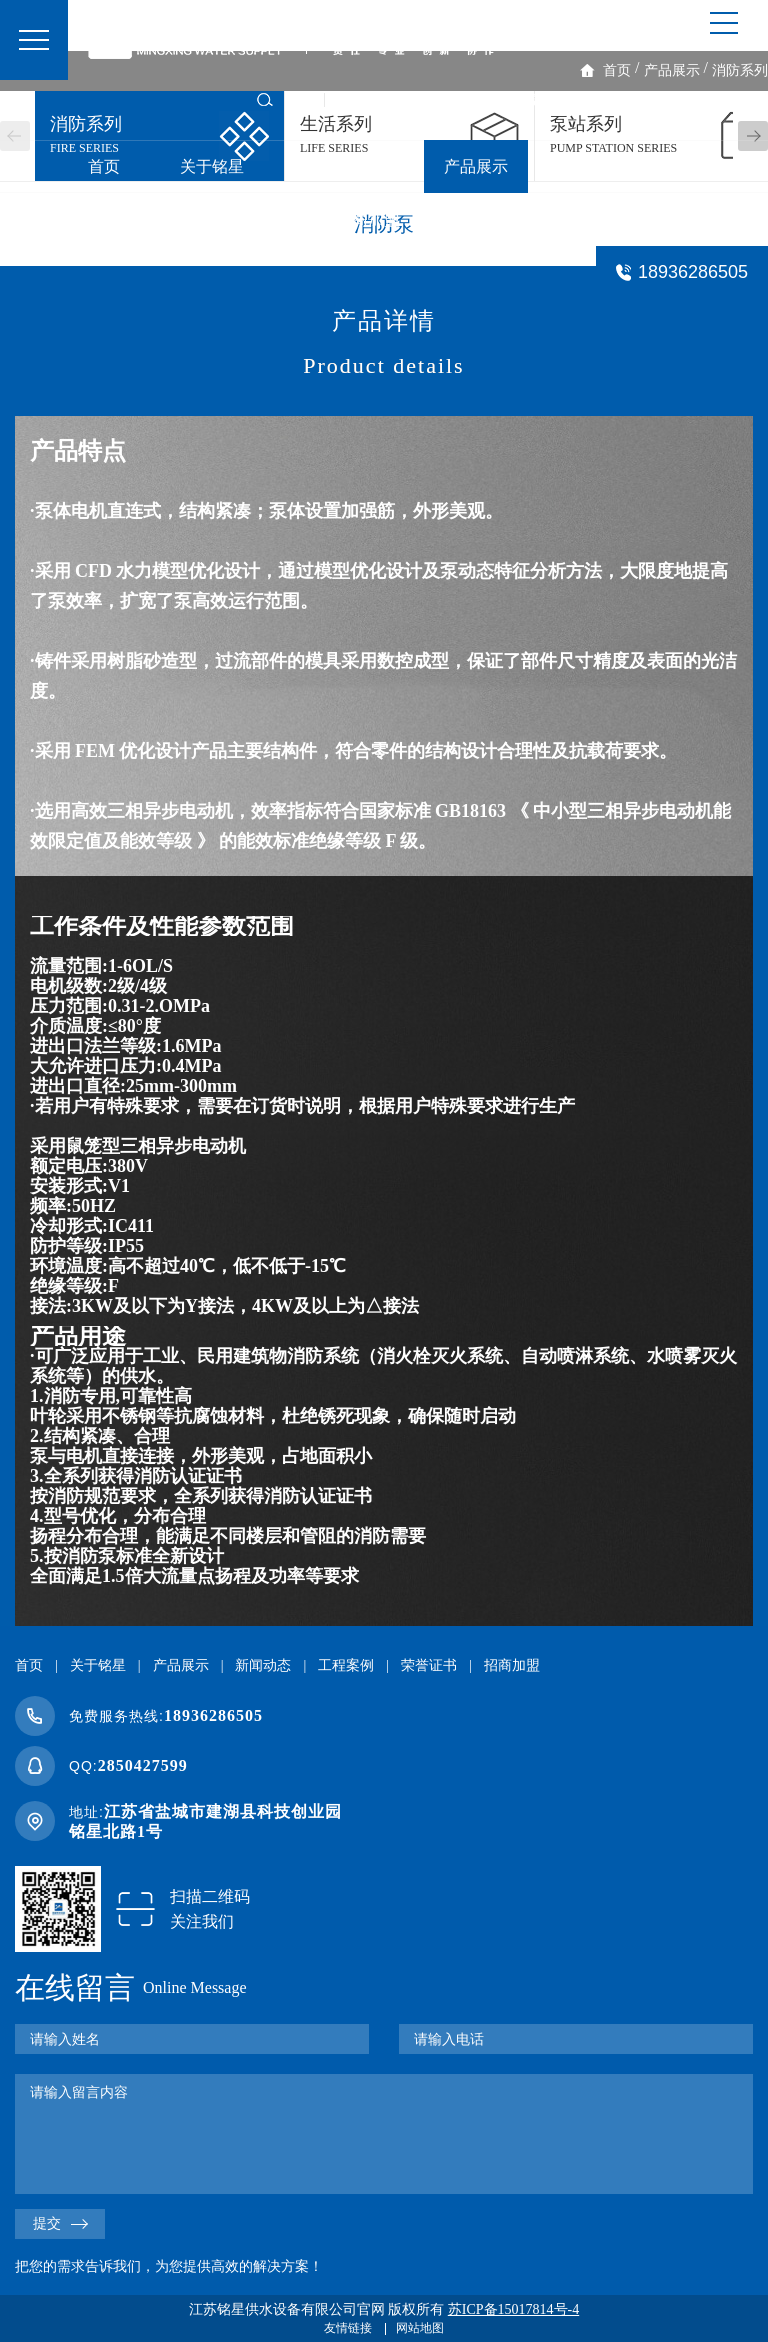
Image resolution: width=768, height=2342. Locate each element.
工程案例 (120, 219)
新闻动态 (600, 166)
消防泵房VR (518, 99)
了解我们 (624, 99)
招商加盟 (368, 219)
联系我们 (492, 219)
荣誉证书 (244, 219)
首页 (104, 166)
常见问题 (616, 219)
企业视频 (720, 99)
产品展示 (476, 166)
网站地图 (420, 2328)
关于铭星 (212, 166)
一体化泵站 (344, 166)
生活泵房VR (402, 99)
